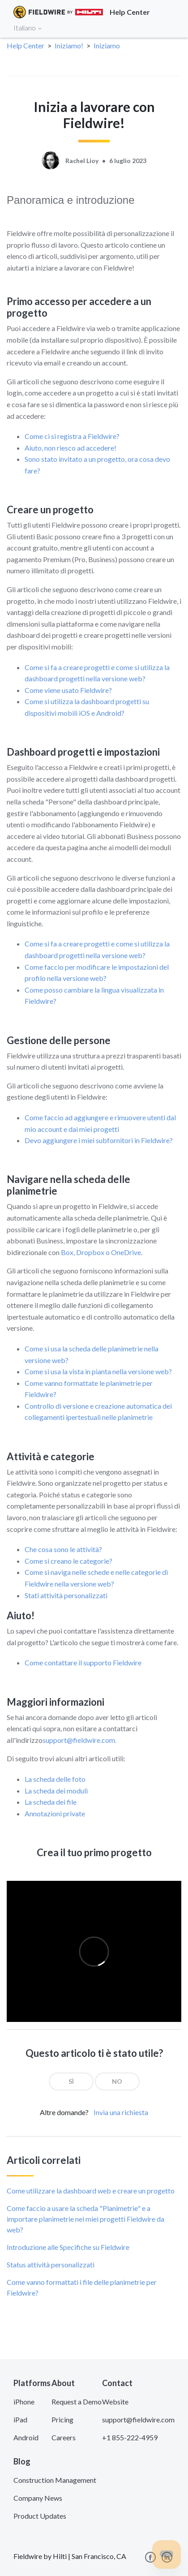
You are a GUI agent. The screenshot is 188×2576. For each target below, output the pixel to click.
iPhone (23, 2401)
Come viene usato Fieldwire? (68, 690)
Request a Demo (76, 2401)
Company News (37, 2498)
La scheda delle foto (55, 1779)
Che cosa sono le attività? (63, 1549)
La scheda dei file (51, 1802)
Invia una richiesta (121, 2112)
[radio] (71, 2081)
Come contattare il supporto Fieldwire (83, 1662)
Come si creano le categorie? (68, 1561)
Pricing (62, 2419)
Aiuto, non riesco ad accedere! (70, 447)
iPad (20, 2419)
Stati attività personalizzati (66, 1595)
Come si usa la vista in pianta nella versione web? (98, 1371)
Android (25, 2437)
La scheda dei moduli (56, 1790)
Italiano (28, 27)
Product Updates (39, 2515)
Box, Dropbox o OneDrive (101, 1252)
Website (115, 2401)
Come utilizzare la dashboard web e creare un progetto (91, 2190)
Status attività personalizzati (50, 2264)
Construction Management (54, 2480)
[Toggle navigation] (170, 27)
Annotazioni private (55, 1813)
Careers (63, 2437)
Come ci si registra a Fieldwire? (72, 436)
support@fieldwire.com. (80, 1740)
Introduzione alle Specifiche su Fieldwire (68, 2247)
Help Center (25, 45)
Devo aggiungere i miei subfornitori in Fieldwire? (99, 1140)
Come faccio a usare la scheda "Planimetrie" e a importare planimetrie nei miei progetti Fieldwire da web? (85, 2219)
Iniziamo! (69, 45)
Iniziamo (107, 45)
